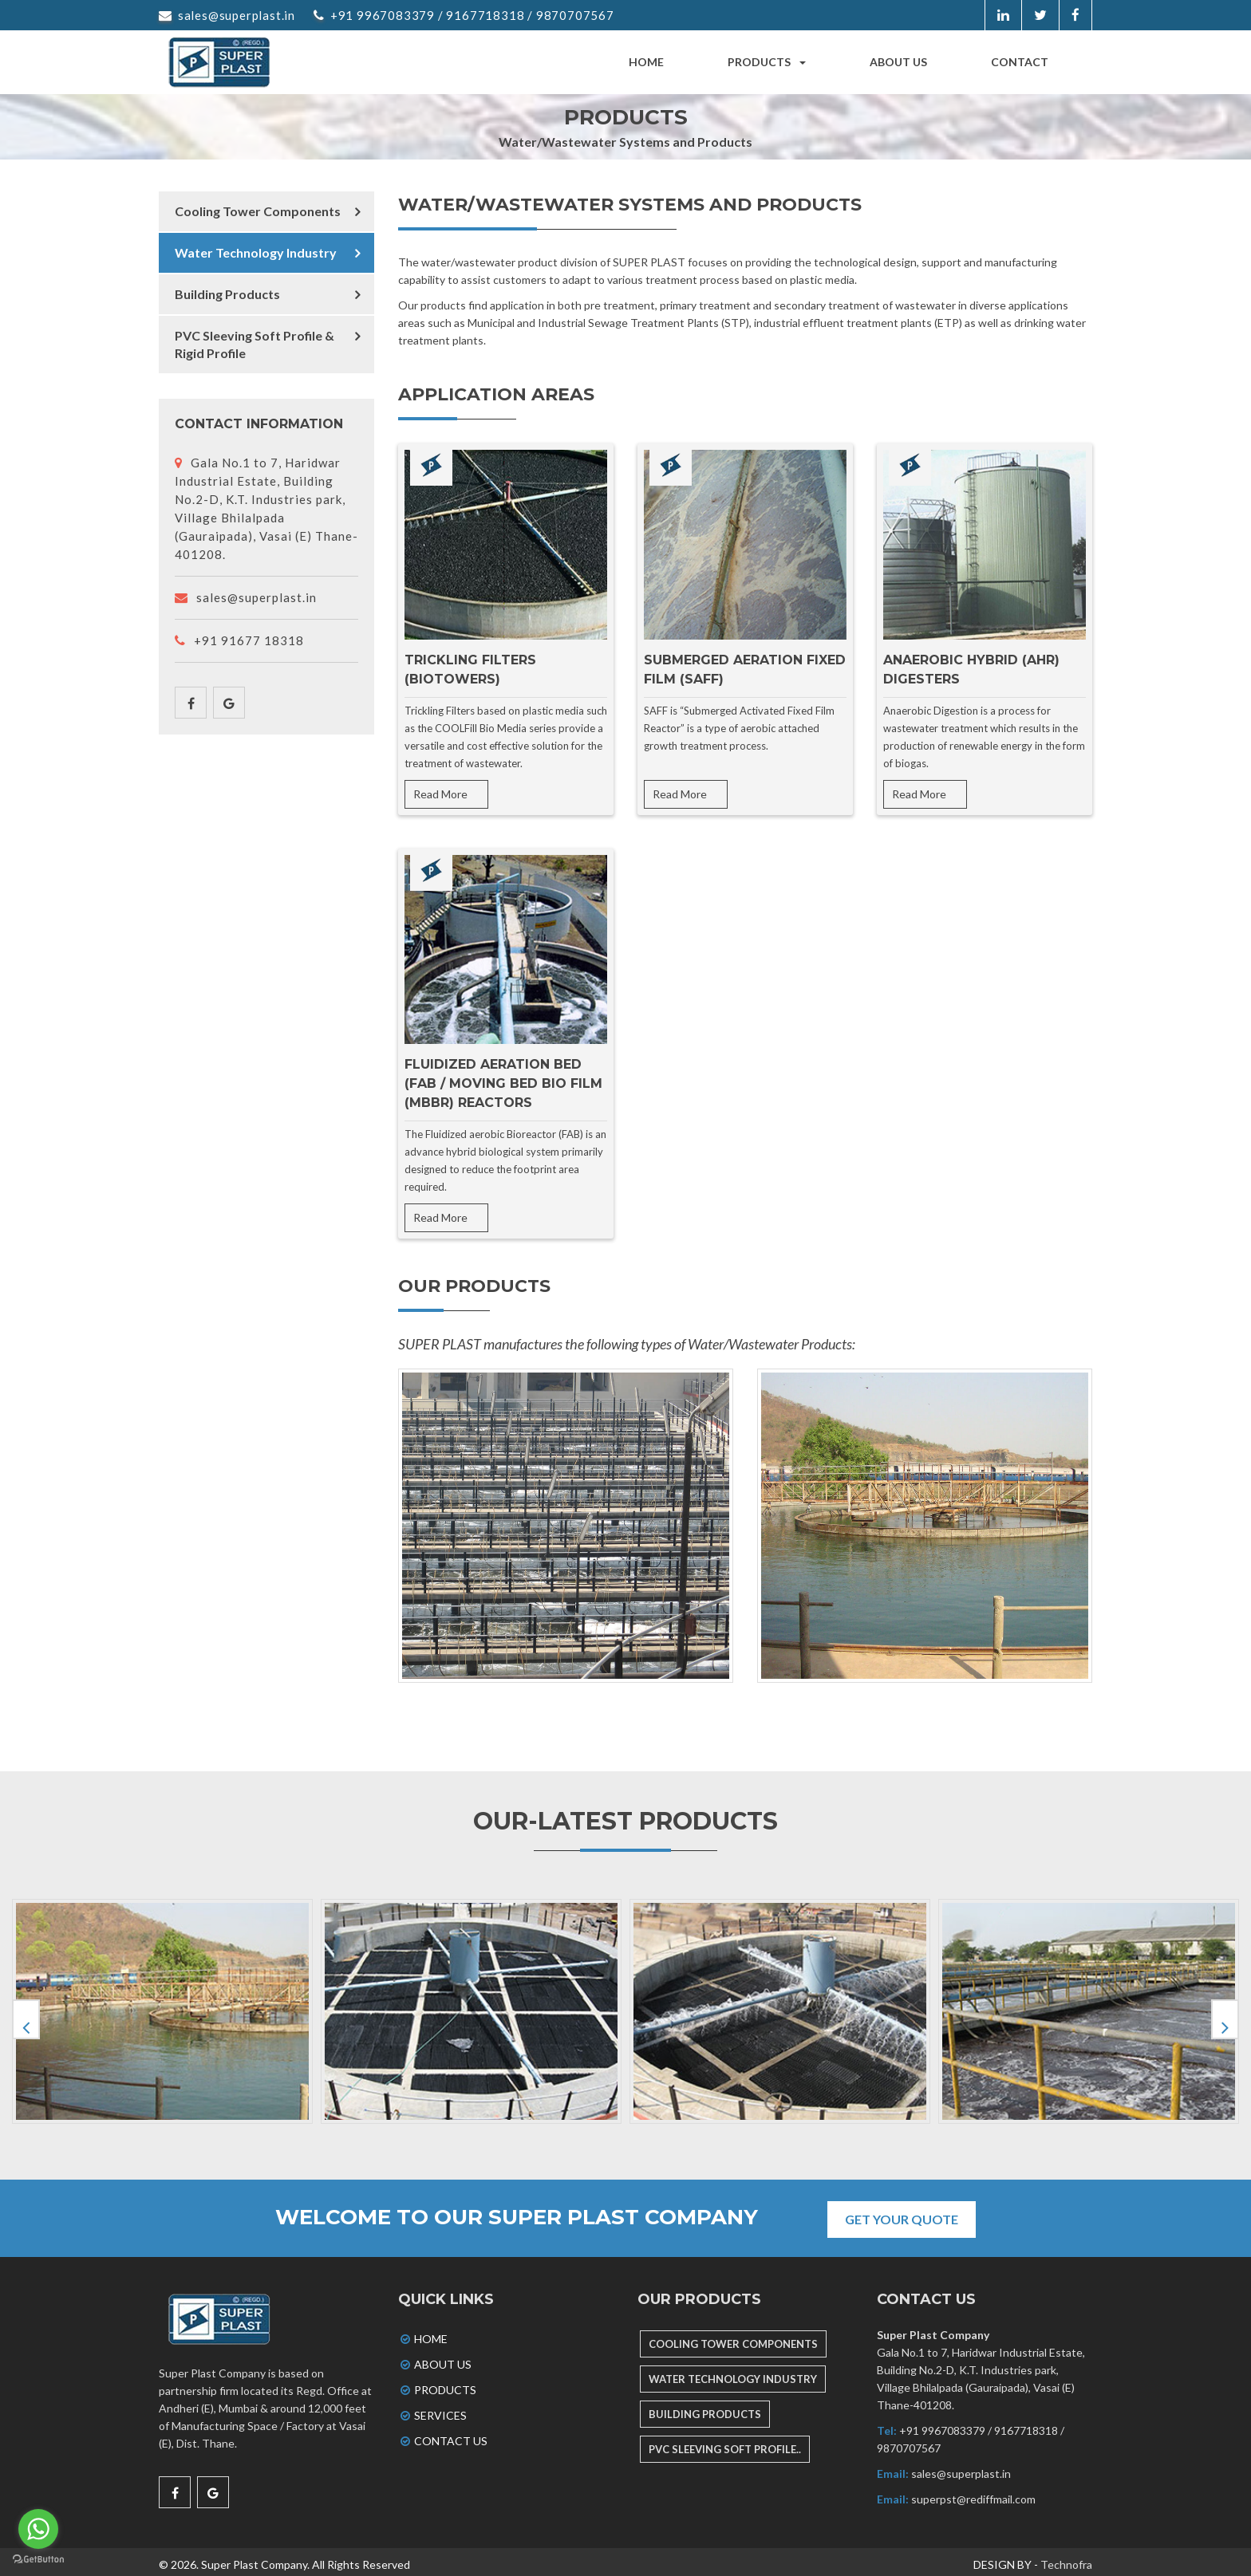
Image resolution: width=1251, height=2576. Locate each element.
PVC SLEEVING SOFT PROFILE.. (725, 2443)
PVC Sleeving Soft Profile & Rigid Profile (254, 344)
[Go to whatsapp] (38, 2529)
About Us (435, 2358)
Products (767, 62)
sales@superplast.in (227, 15)
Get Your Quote (908, 2213)
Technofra (1066, 2559)
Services (432, 2409)
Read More (440, 794)
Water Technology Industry (256, 252)
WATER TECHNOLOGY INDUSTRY (733, 2373)
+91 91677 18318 (239, 640)
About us (898, 62)
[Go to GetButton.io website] (38, 2559)
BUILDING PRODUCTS (705, 2408)
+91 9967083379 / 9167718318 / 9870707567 (464, 15)
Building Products (227, 293)
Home (646, 62)
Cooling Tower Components (258, 211)
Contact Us (442, 2435)
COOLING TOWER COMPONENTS (733, 2338)
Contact (1019, 62)
